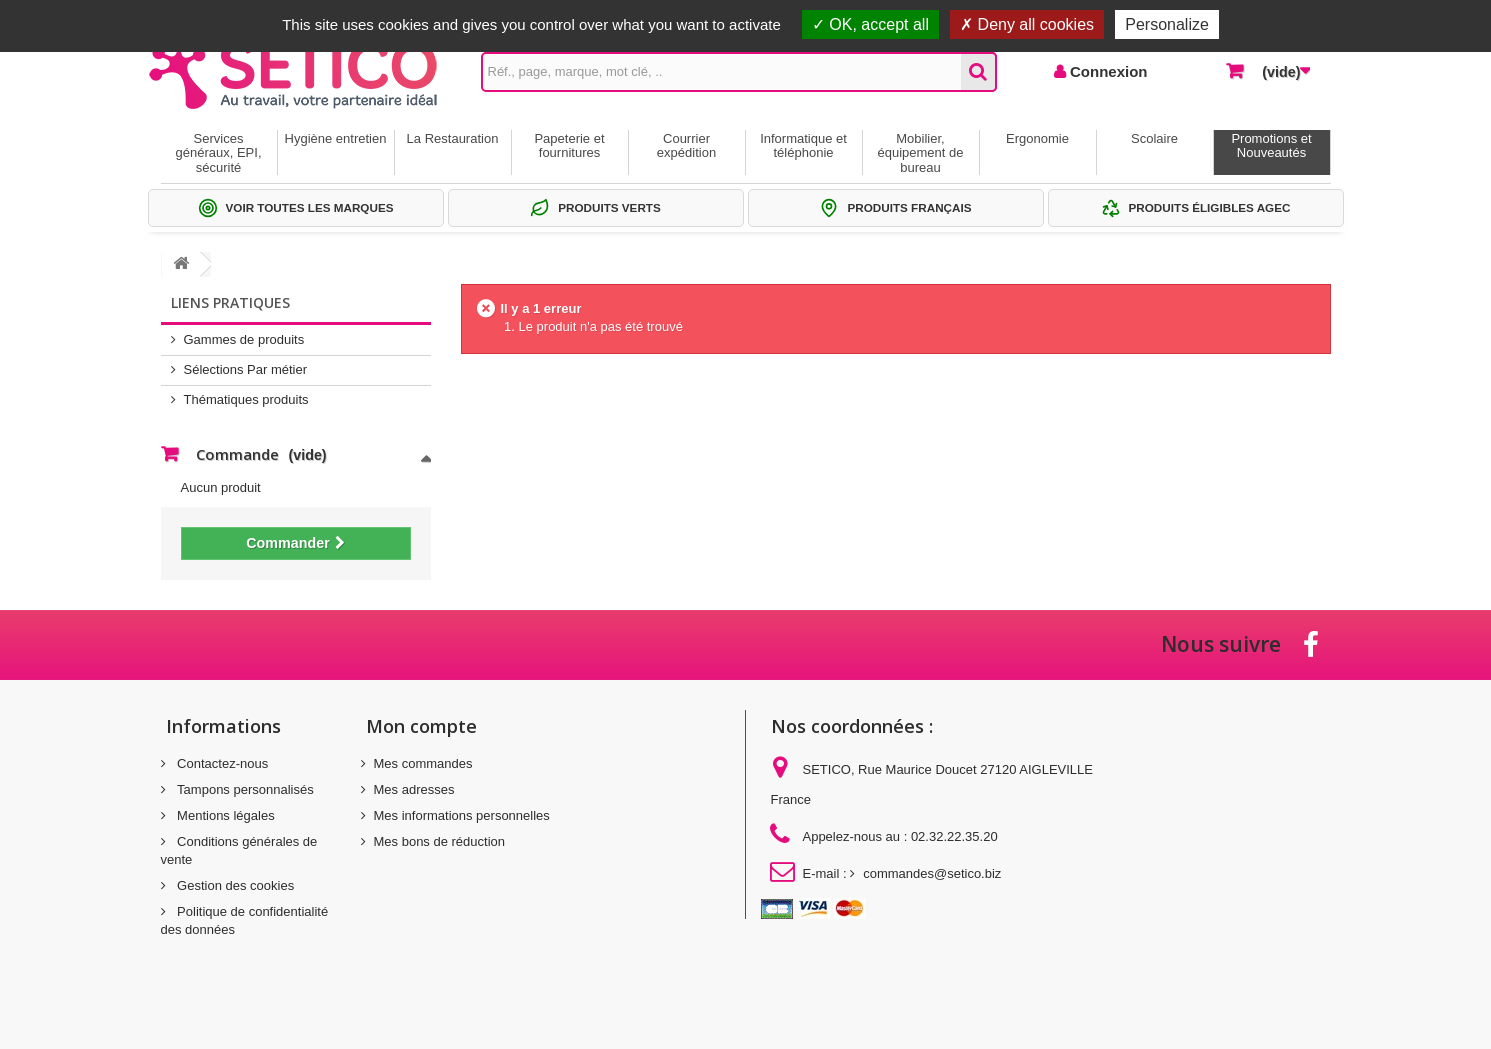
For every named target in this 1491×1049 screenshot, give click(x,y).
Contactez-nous (221, 763)
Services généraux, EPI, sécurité (219, 153)
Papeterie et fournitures (569, 145)
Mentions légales (224, 815)
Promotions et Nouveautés (1271, 145)
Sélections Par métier (246, 369)
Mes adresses (414, 789)
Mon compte (421, 726)
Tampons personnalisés (244, 789)
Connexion (1107, 71)
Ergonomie (1037, 138)
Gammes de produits (244, 339)
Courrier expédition (686, 145)
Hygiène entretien (336, 138)
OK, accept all (870, 24)
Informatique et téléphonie (803, 145)
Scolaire (1154, 138)
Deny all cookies (1027, 24)
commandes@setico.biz (932, 873)
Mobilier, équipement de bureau (920, 153)
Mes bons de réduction (440, 841)
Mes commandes (423, 763)
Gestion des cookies (234, 885)
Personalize (1167, 24)
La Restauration (453, 138)
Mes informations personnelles (462, 815)
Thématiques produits (246, 399)
